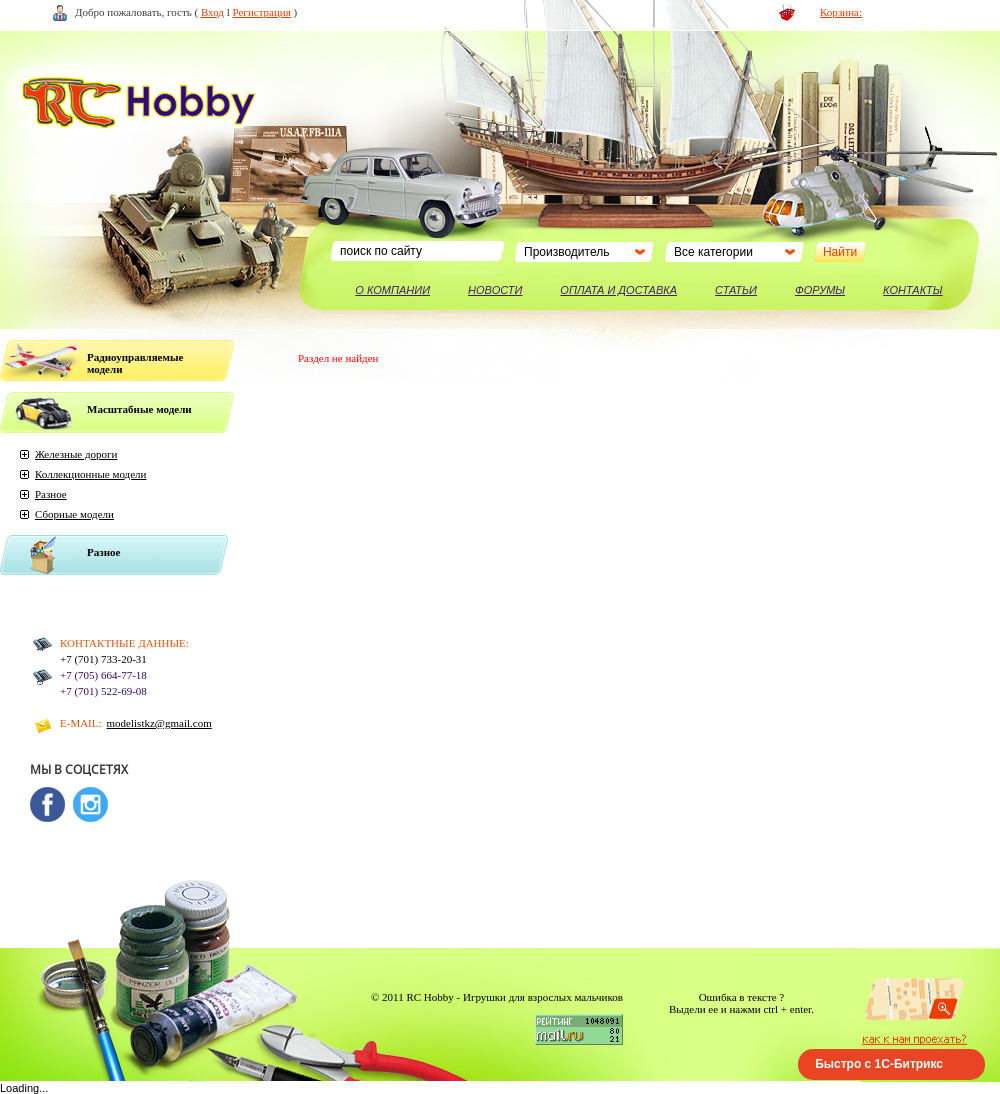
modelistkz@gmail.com (159, 723)
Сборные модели (74, 514)
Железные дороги (76, 454)
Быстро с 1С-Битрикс (879, 1064)
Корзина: (841, 12)
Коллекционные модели (90, 474)
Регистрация (262, 12)
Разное (51, 494)
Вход (212, 12)
